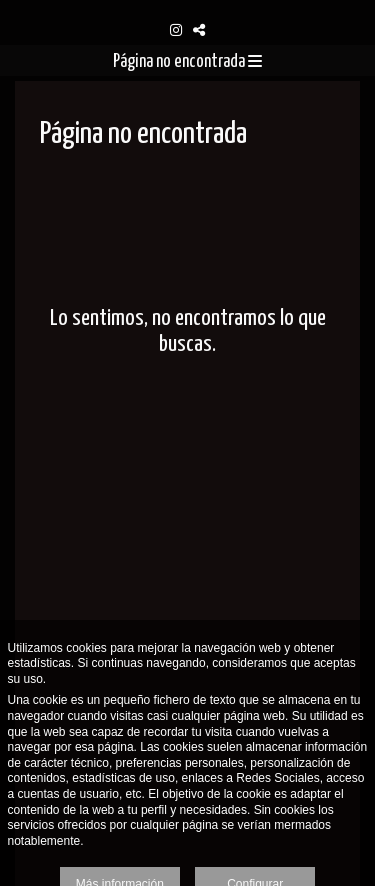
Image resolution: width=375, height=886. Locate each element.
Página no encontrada (187, 62)
